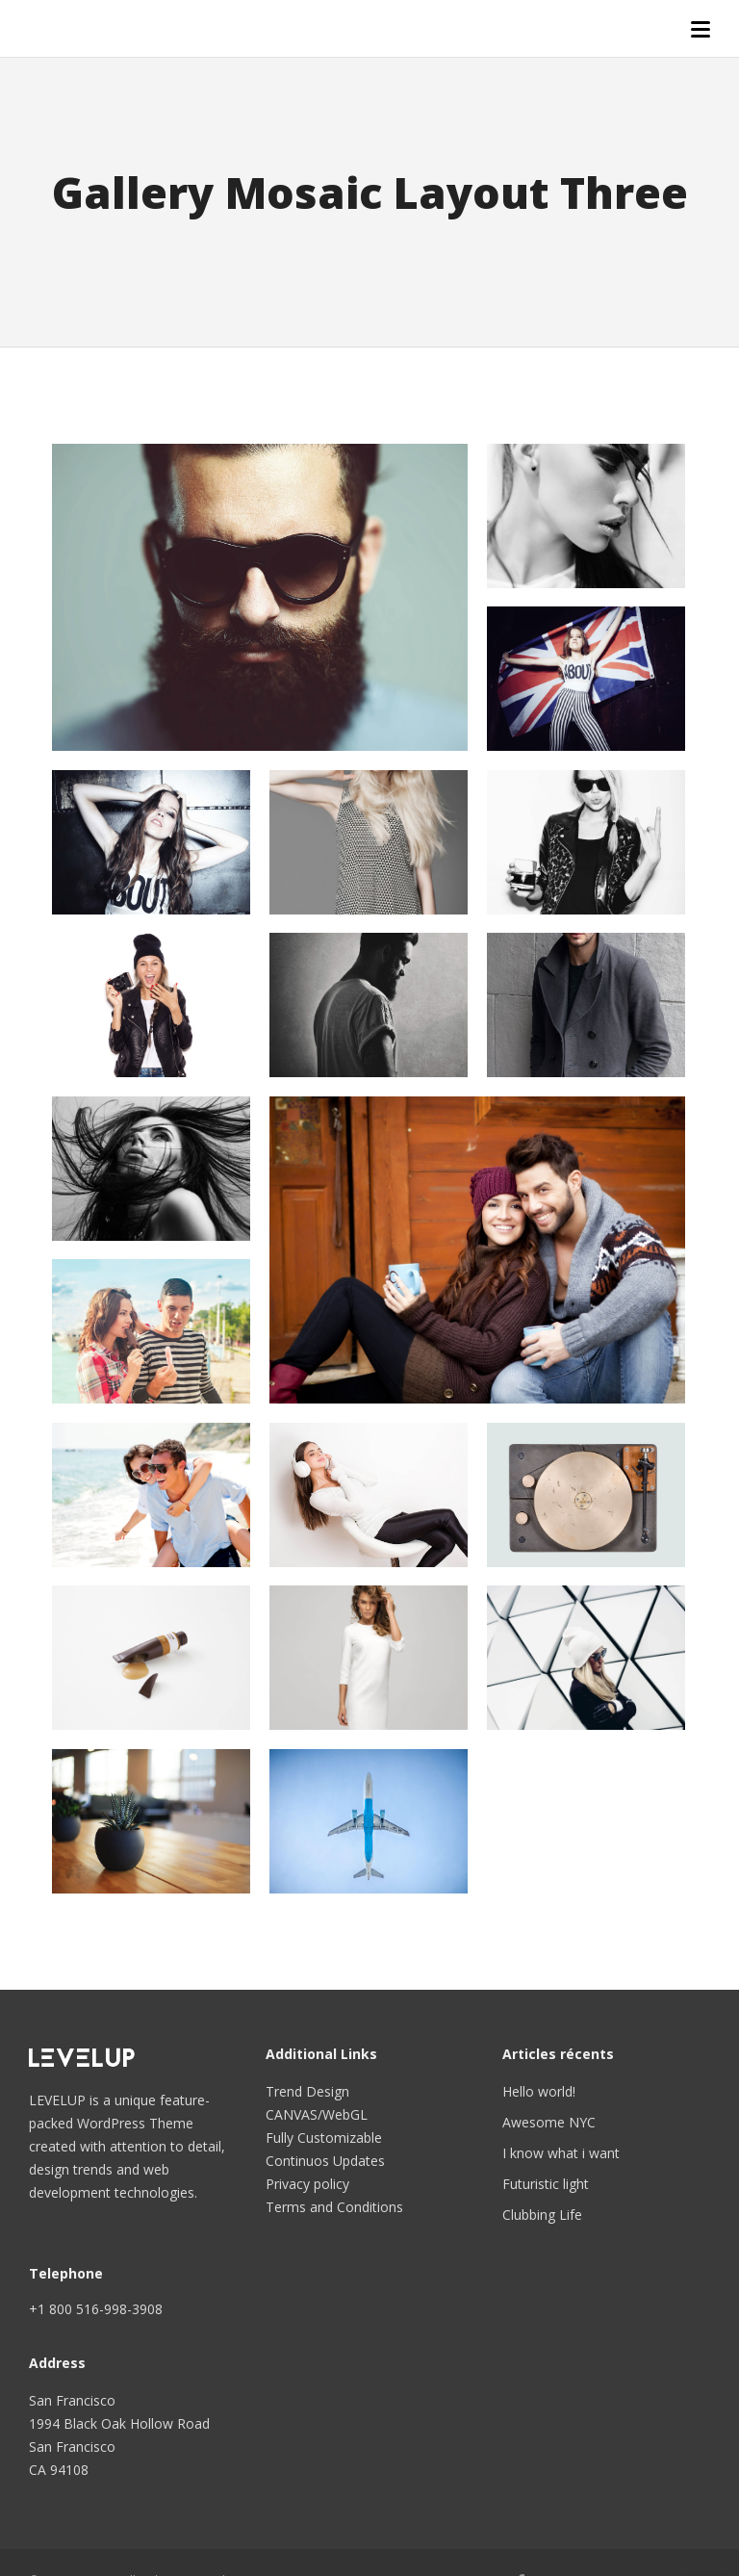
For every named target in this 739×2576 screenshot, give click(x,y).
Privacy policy (307, 2184)
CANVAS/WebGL (317, 2114)
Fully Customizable (324, 2137)
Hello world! (538, 2091)
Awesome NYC (549, 2122)
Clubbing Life (542, 2214)
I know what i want (561, 2153)
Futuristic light (545, 2184)
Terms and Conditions (334, 2207)
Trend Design (307, 2091)
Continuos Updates (325, 2160)
